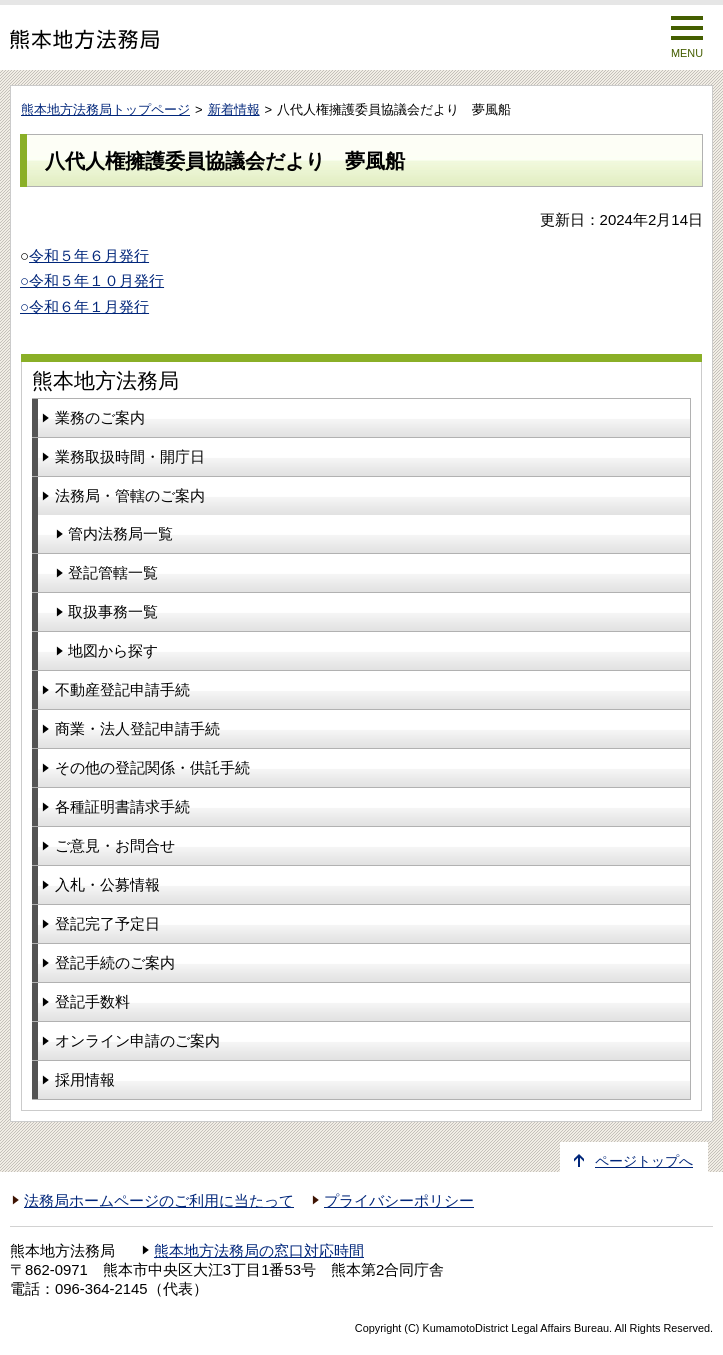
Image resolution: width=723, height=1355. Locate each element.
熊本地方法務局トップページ (105, 109)
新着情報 (234, 109)
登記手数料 (92, 1001)
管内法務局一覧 (120, 533)
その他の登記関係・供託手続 (152, 767)
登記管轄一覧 (113, 572)
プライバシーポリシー (399, 1201)
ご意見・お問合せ (115, 845)
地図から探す (113, 650)
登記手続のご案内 (115, 962)
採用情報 (85, 1079)
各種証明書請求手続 (122, 806)
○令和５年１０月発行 (92, 280)
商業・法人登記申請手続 (137, 728)
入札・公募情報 (107, 884)
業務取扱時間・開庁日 (130, 456)
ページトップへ (644, 1161)
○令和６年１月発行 (84, 306)
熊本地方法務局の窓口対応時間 (259, 1251)
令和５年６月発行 (89, 255)
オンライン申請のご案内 (137, 1040)
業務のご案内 (100, 417)
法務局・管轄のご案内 (130, 495)
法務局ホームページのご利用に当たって (159, 1201)
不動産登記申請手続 (122, 689)
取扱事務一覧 (113, 611)
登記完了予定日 (107, 923)
